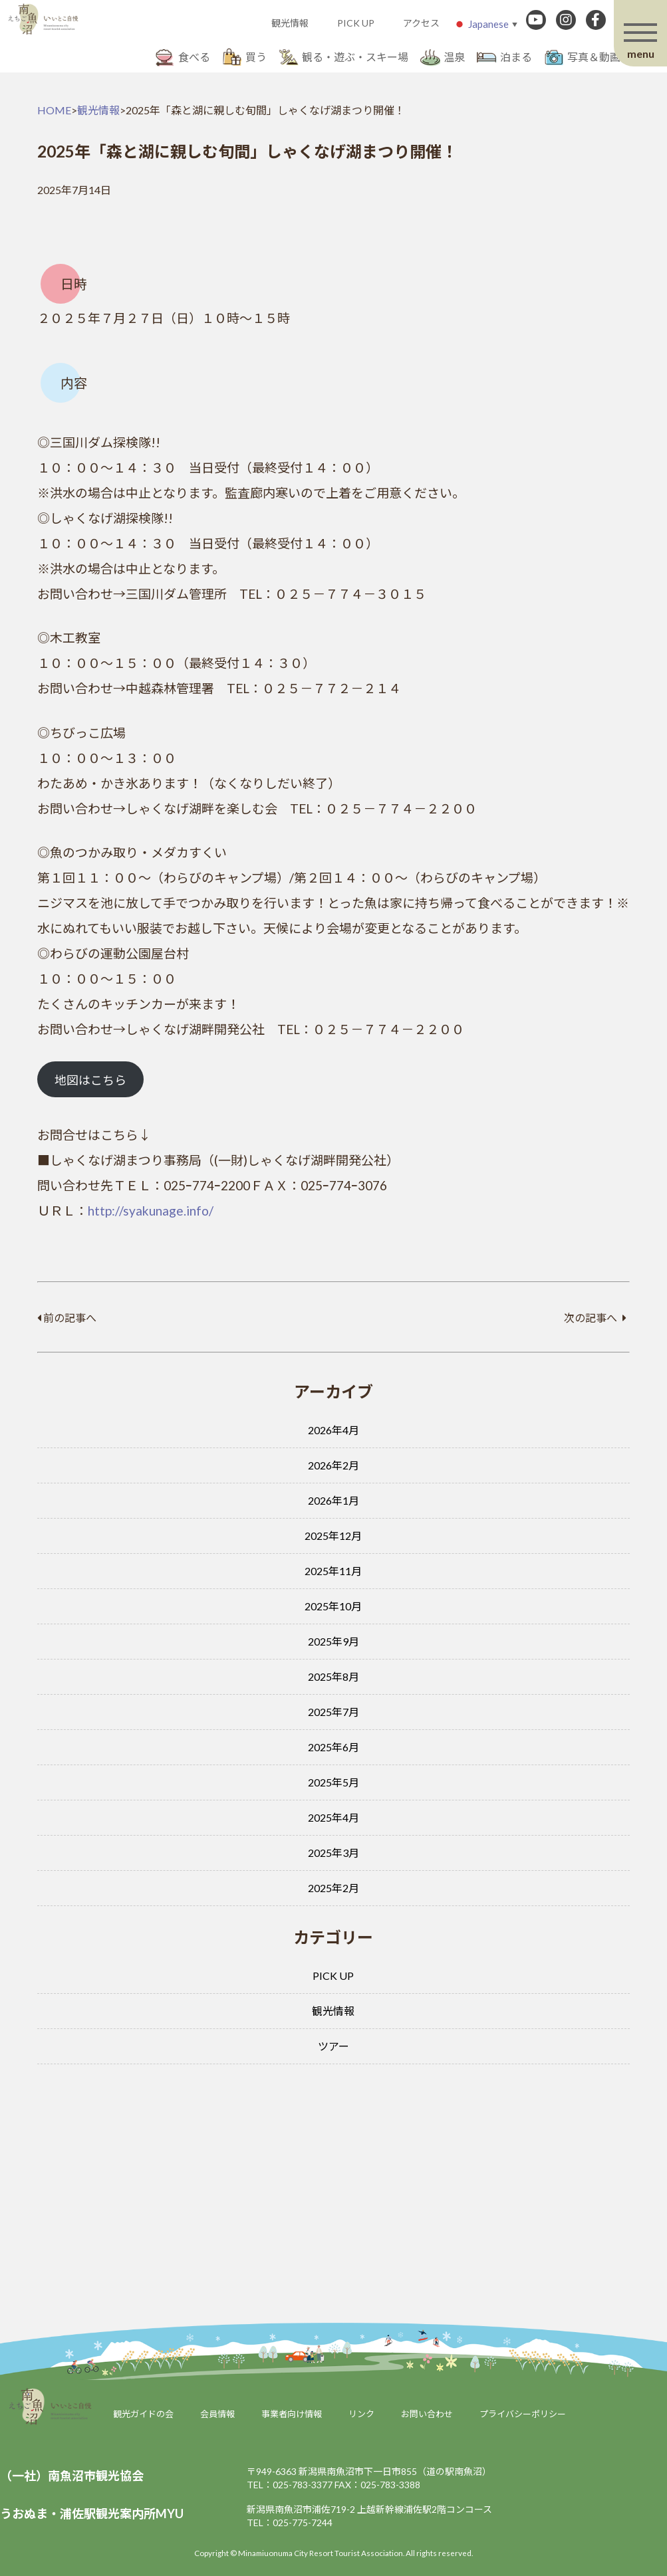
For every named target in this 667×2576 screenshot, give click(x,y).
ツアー (333, 2046)
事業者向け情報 (291, 2414)
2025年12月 (333, 1535)
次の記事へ (595, 1317)
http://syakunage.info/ (150, 1210)
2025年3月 (333, 1852)
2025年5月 (333, 1782)
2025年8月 (333, 1676)
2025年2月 (333, 1887)
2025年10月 (333, 1606)
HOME (54, 110)
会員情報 (217, 2414)
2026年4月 (333, 1430)
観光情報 (290, 23)
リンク (361, 2414)
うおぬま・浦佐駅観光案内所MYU (92, 2513)
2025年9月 (333, 1641)
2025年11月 (333, 1570)
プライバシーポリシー (522, 2414)
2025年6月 (333, 1747)
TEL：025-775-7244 (290, 2522)
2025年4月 (333, 1817)
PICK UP (355, 23)
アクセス (421, 23)
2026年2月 (333, 1465)
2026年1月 (333, 1500)
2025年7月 (333, 1711)
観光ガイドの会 (143, 2414)
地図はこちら (90, 1080)
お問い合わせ (427, 2414)
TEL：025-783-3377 (290, 2484)
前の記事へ (66, 1317)
